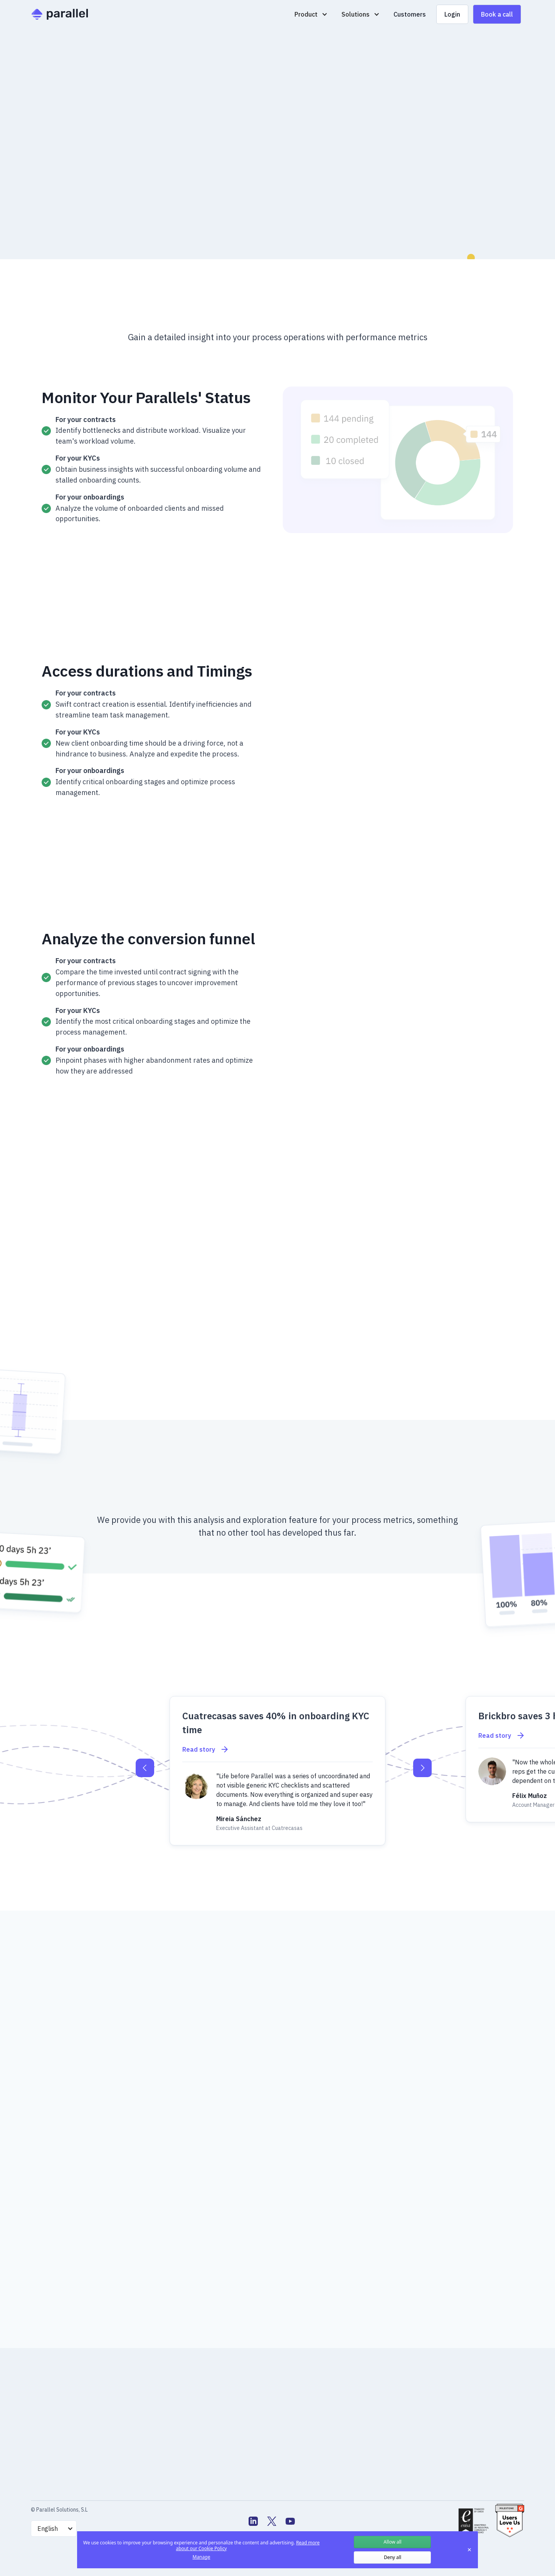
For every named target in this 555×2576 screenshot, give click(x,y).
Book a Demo (70, 217)
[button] (311, 14)
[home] (60, 14)
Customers (410, 14)
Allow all (392, 2542)
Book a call (497, 14)
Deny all (392, 2557)
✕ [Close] (469, 2549)
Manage (201, 2557)
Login (452, 14)
